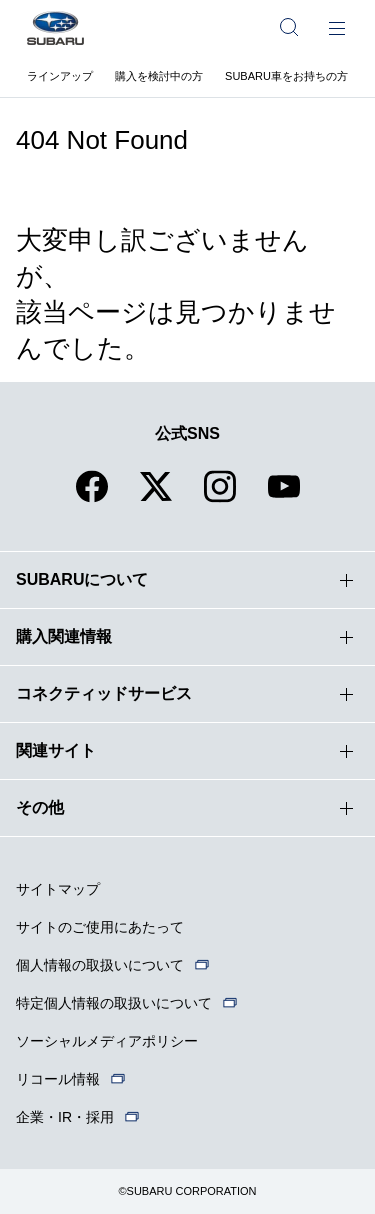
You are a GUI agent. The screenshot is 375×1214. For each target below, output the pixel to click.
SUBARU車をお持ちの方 (286, 76)
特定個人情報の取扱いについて (114, 1003)
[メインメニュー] (337, 27)
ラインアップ (60, 76)
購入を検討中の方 (159, 76)
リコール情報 (58, 1079)
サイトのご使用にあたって (100, 927)
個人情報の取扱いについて (100, 965)
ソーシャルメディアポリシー (107, 1041)
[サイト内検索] (289, 27)
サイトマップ (58, 889)
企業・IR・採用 (65, 1117)
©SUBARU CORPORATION (187, 1191)
